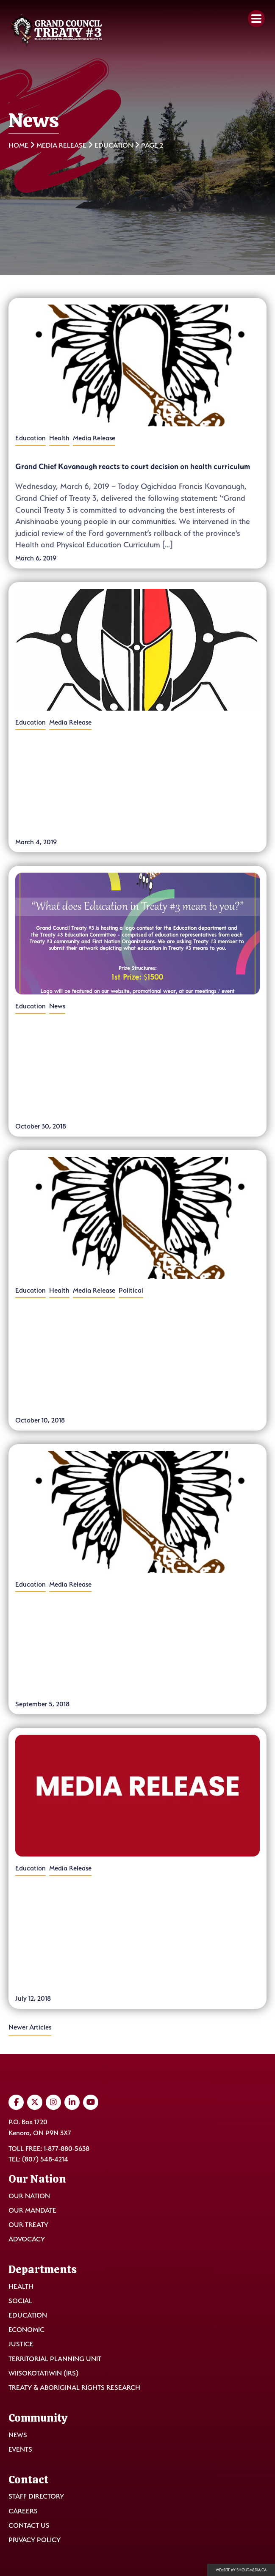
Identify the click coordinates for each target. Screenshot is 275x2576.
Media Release (61, 145)
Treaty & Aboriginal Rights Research (74, 2388)
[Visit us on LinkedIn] (72, 2102)
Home (18, 145)
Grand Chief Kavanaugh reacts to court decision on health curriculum (132, 473)
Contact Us (29, 2525)
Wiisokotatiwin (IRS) (43, 2373)
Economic (26, 2330)
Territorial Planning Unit (54, 2359)
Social (20, 2301)
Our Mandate (32, 2210)
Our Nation (29, 2196)
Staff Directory (36, 2496)
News (57, 1006)
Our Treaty (28, 2225)
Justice (20, 2344)
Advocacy (26, 2239)
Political (131, 1290)
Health (59, 438)
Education (113, 145)
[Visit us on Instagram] (53, 2102)
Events (20, 2449)
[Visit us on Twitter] (34, 2102)
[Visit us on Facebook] (16, 2102)
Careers (23, 2511)
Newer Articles (29, 2027)
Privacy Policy (34, 2540)
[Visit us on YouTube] (90, 2102)
